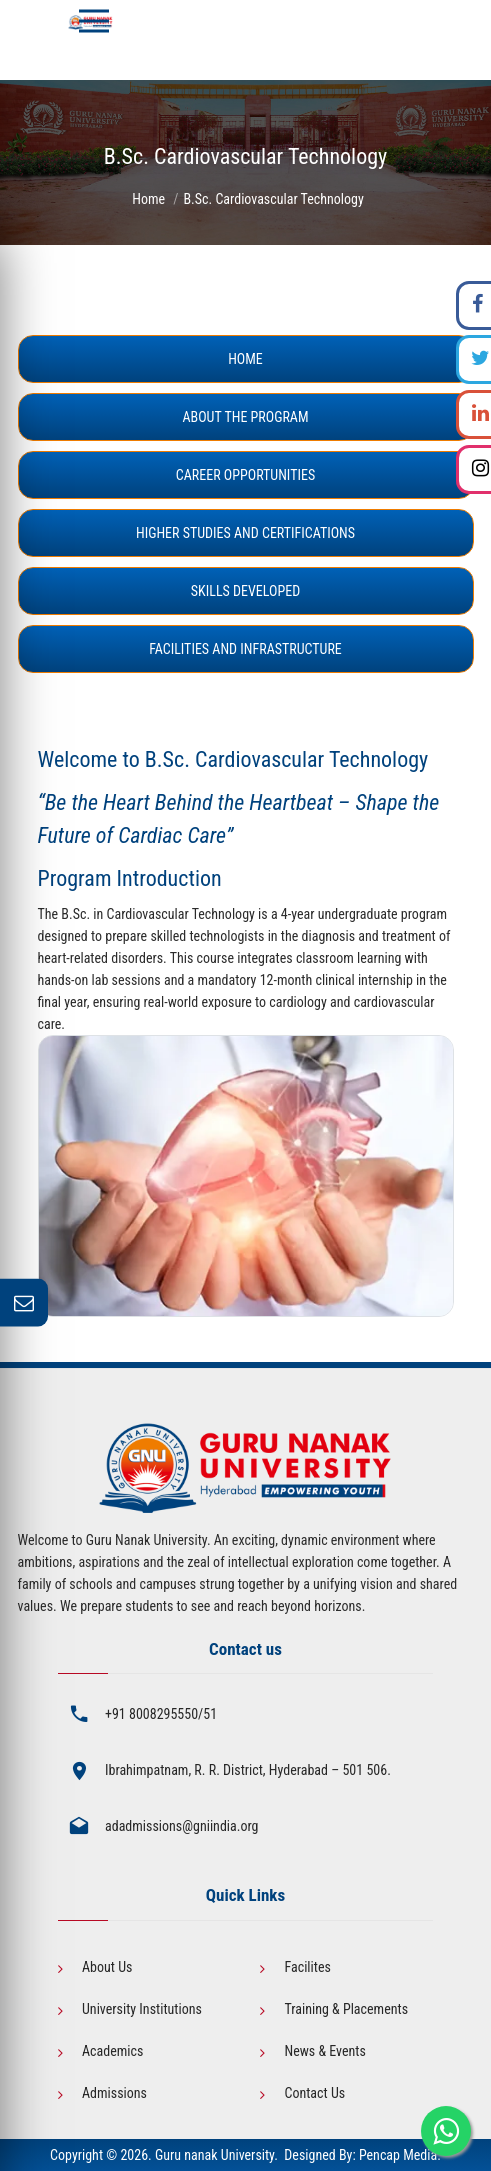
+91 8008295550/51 (161, 1714)
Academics (112, 2051)
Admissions (114, 2093)
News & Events (324, 2051)
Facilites (307, 1967)
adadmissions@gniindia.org (182, 1826)
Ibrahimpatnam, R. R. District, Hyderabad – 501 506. (248, 1770)
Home (148, 199)
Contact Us (314, 2093)
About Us (107, 1967)
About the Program (245, 417)
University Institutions (142, 2009)
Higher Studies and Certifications (245, 533)
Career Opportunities (245, 475)
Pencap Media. (400, 2155)
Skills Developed (245, 591)
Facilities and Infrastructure (245, 649)
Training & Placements (346, 2009)
